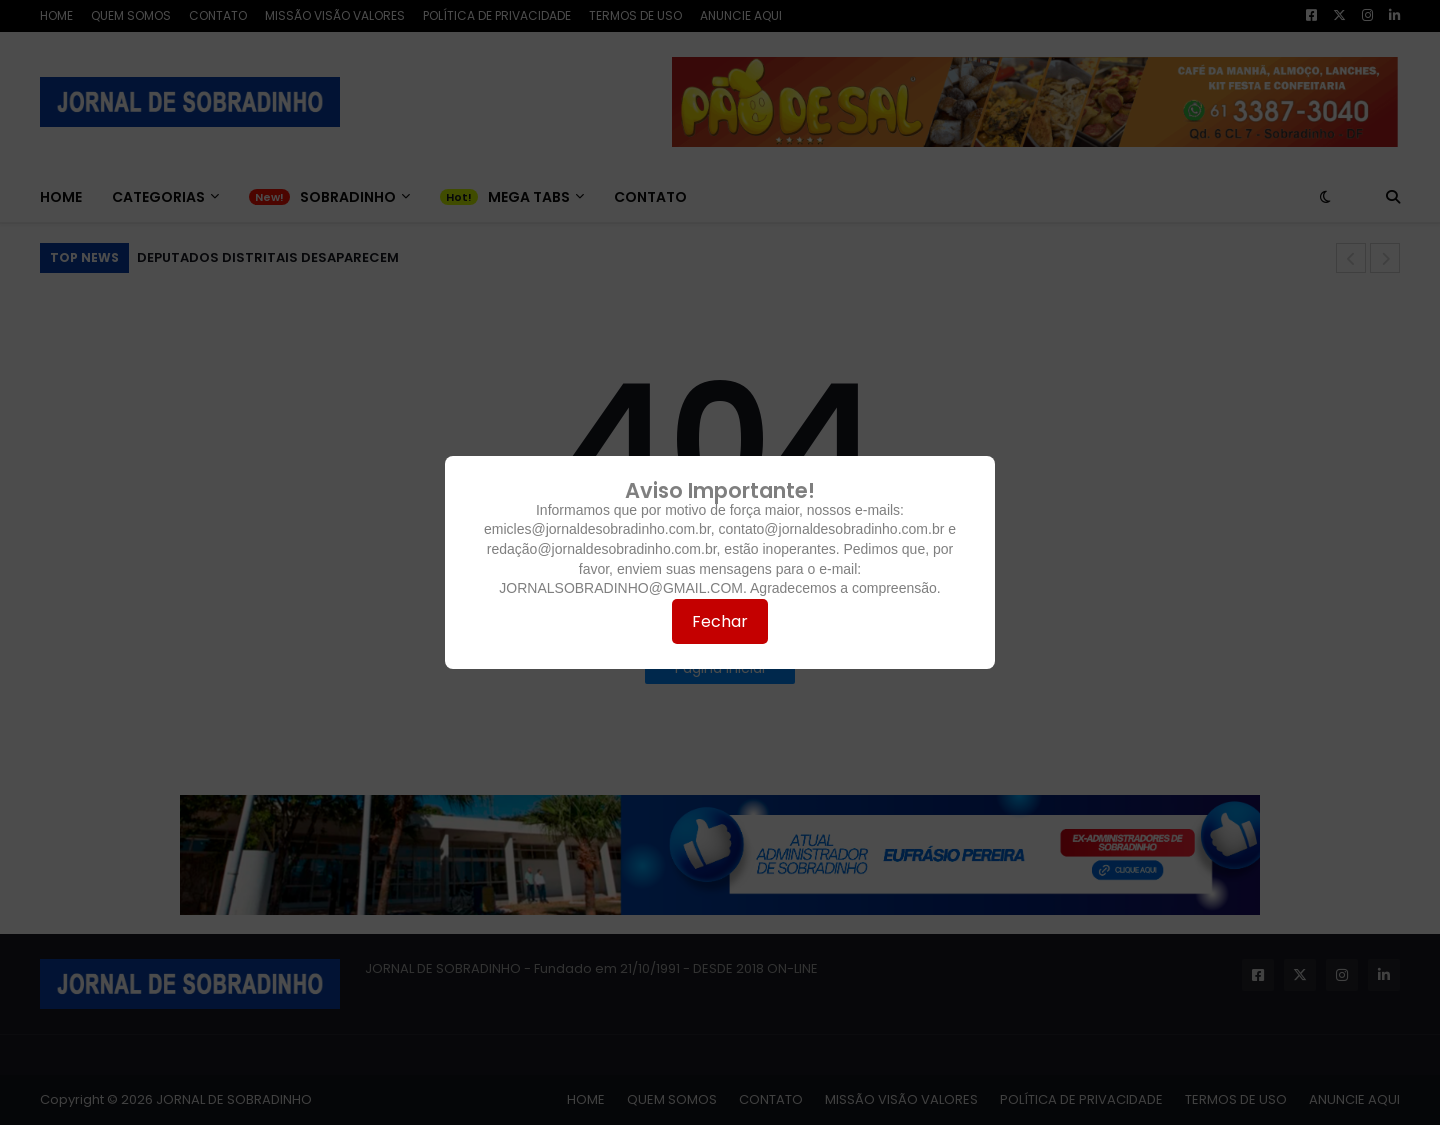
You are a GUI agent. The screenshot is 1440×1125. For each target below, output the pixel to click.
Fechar (720, 621)
